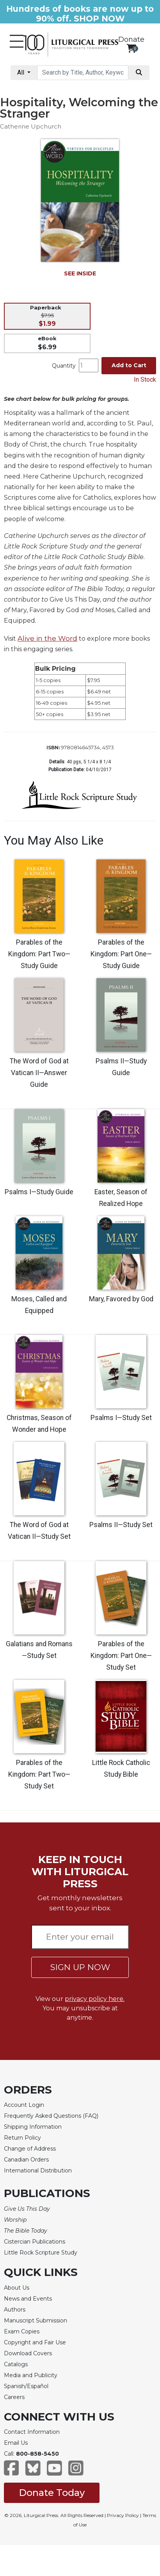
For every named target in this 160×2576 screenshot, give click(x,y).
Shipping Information (33, 2126)
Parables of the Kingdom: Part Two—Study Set (39, 1774)
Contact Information (32, 2431)
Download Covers (28, 2353)
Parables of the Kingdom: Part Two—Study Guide (39, 954)
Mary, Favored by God (121, 1299)
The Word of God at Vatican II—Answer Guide (39, 1072)
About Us (16, 2287)
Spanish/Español (26, 2386)
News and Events (28, 2298)
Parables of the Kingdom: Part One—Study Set (121, 1655)
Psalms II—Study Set (121, 1525)
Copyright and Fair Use (35, 2342)
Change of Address (30, 2148)
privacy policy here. (94, 1999)
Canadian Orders (26, 2159)
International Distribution (38, 2170)
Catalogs (16, 2364)
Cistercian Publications (34, 2241)
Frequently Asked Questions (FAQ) (51, 2115)
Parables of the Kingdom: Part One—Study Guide (121, 954)
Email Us (16, 2442)
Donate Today (52, 2492)
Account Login (24, 2104)
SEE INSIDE (80, 273)
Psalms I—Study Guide (39, 1192)
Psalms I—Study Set (121, 1418)
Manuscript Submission (35, 2320)
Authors (14, 2309)
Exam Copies (21, 2331)
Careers (14, 2397)
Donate (131, 39)
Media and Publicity (30, 2375)
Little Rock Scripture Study (40, 2252)
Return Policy (22, 2137)
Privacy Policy (123, 2515)
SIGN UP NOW (80, 1967)
